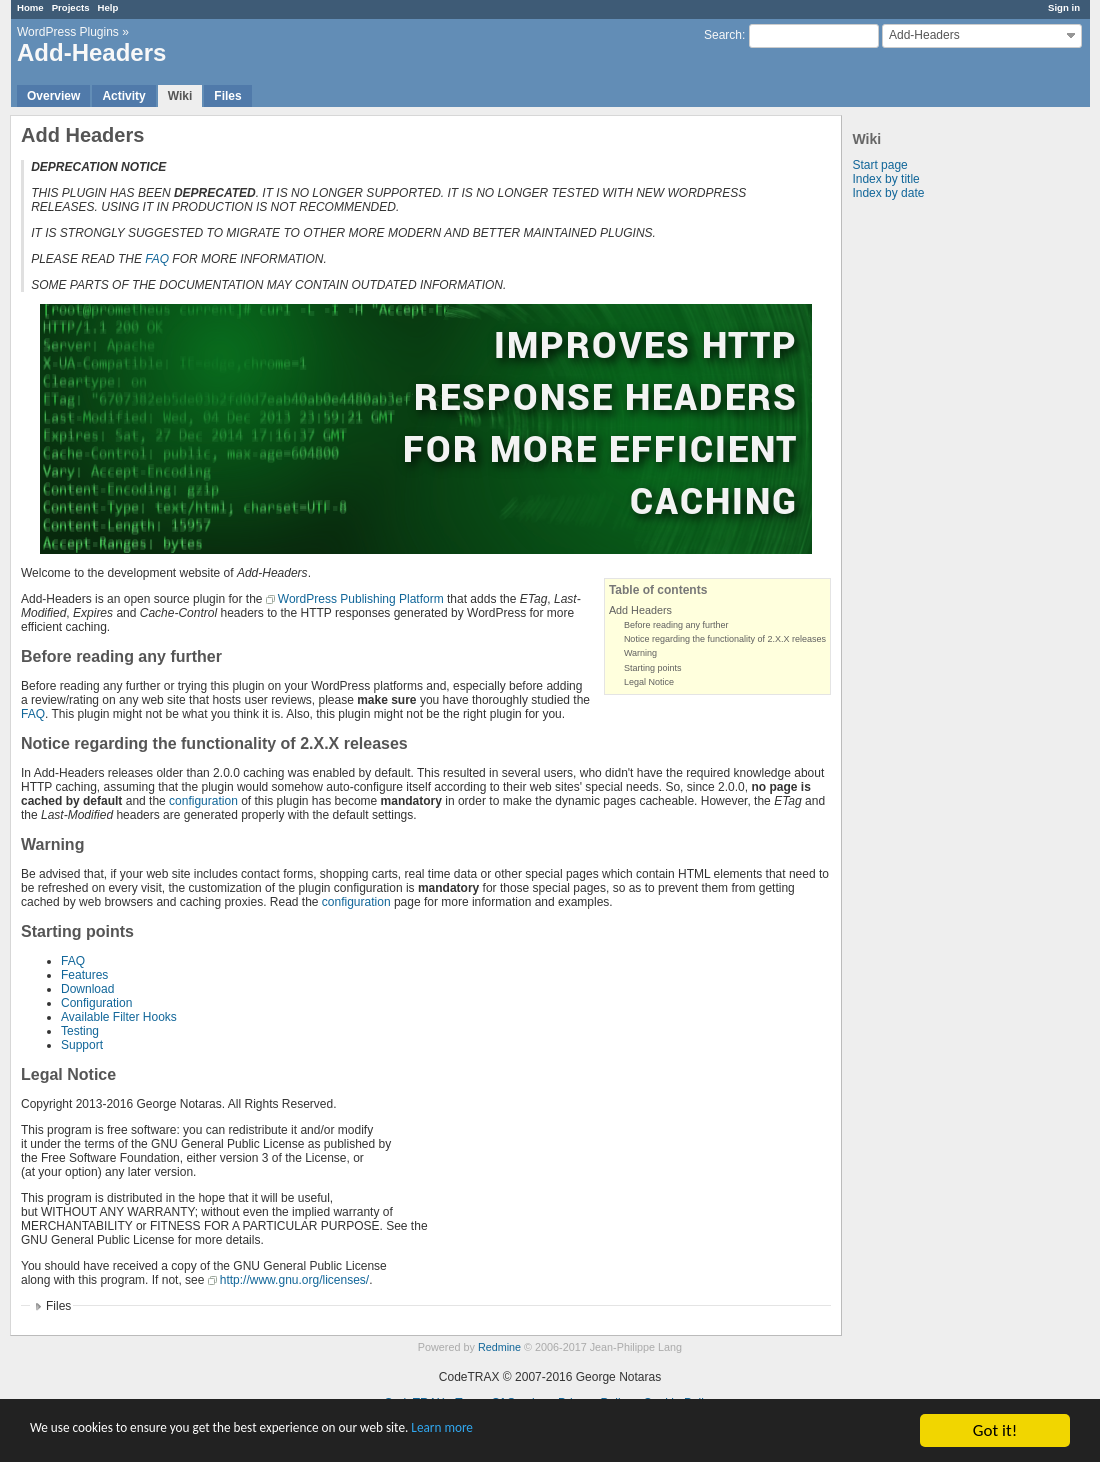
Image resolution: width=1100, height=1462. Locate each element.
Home (30, 7)
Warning (640, 653)
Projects (71, 7)
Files (227, 96)
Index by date (888, 193)
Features (84, 975)
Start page (879, 165)
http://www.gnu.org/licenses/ (294, 1280)
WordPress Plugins (68, 32)
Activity (123, 96)
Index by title (885, 179)
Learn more (559, 1431)
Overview (53, 96)
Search (723, 35)
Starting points (653, 668)
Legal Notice (649, 682)
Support (82, 1045)
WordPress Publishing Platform (361, 599)
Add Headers (640, 610)
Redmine (499, 1347)
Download (87, 989)
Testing (80, 1031)
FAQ (157, 259)
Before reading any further (676, 625)
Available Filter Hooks (119, 1017)
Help (108, 7)
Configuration (96, 1003)
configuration (203, 801)
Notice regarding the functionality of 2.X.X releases (725, 639)
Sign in (1064, 7)
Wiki (180, 96)
